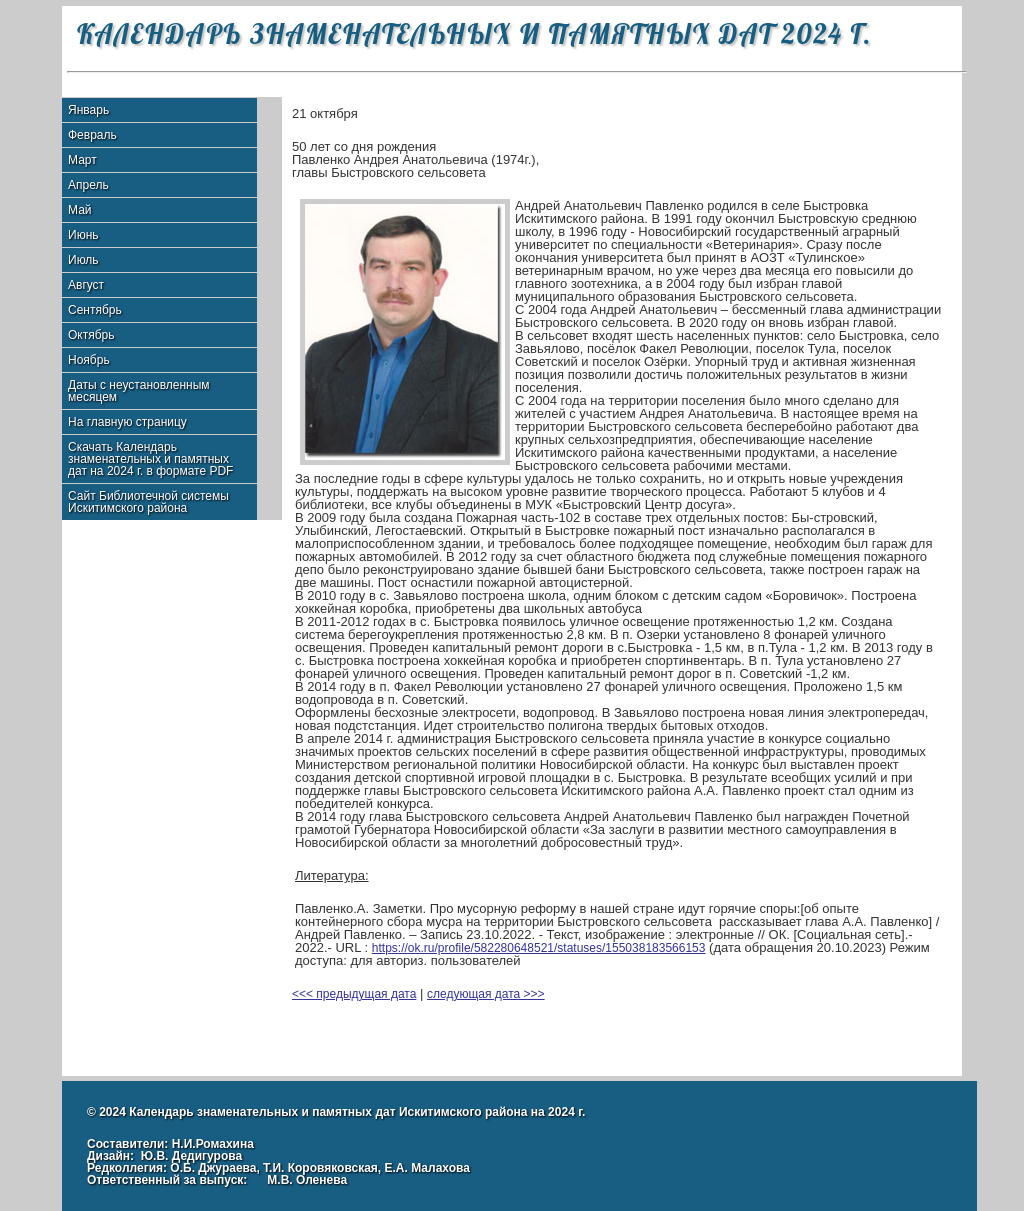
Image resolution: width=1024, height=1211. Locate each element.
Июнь (83, 235)
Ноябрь (89, 360)
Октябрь (91, 335)
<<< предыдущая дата (354, 994)
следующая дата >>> (486, 994)
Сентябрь (95, 310)
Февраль (92, 135)
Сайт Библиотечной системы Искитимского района (148, 502)
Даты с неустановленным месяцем (139, 391)
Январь (88, 110)
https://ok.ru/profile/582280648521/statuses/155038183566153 (539, 948)
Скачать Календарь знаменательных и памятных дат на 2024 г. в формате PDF (150, 459)
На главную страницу (127, 422)
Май (80, 210)
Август (86, 285)
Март (82, 160)
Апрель (88, 185)
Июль (83, 260)
